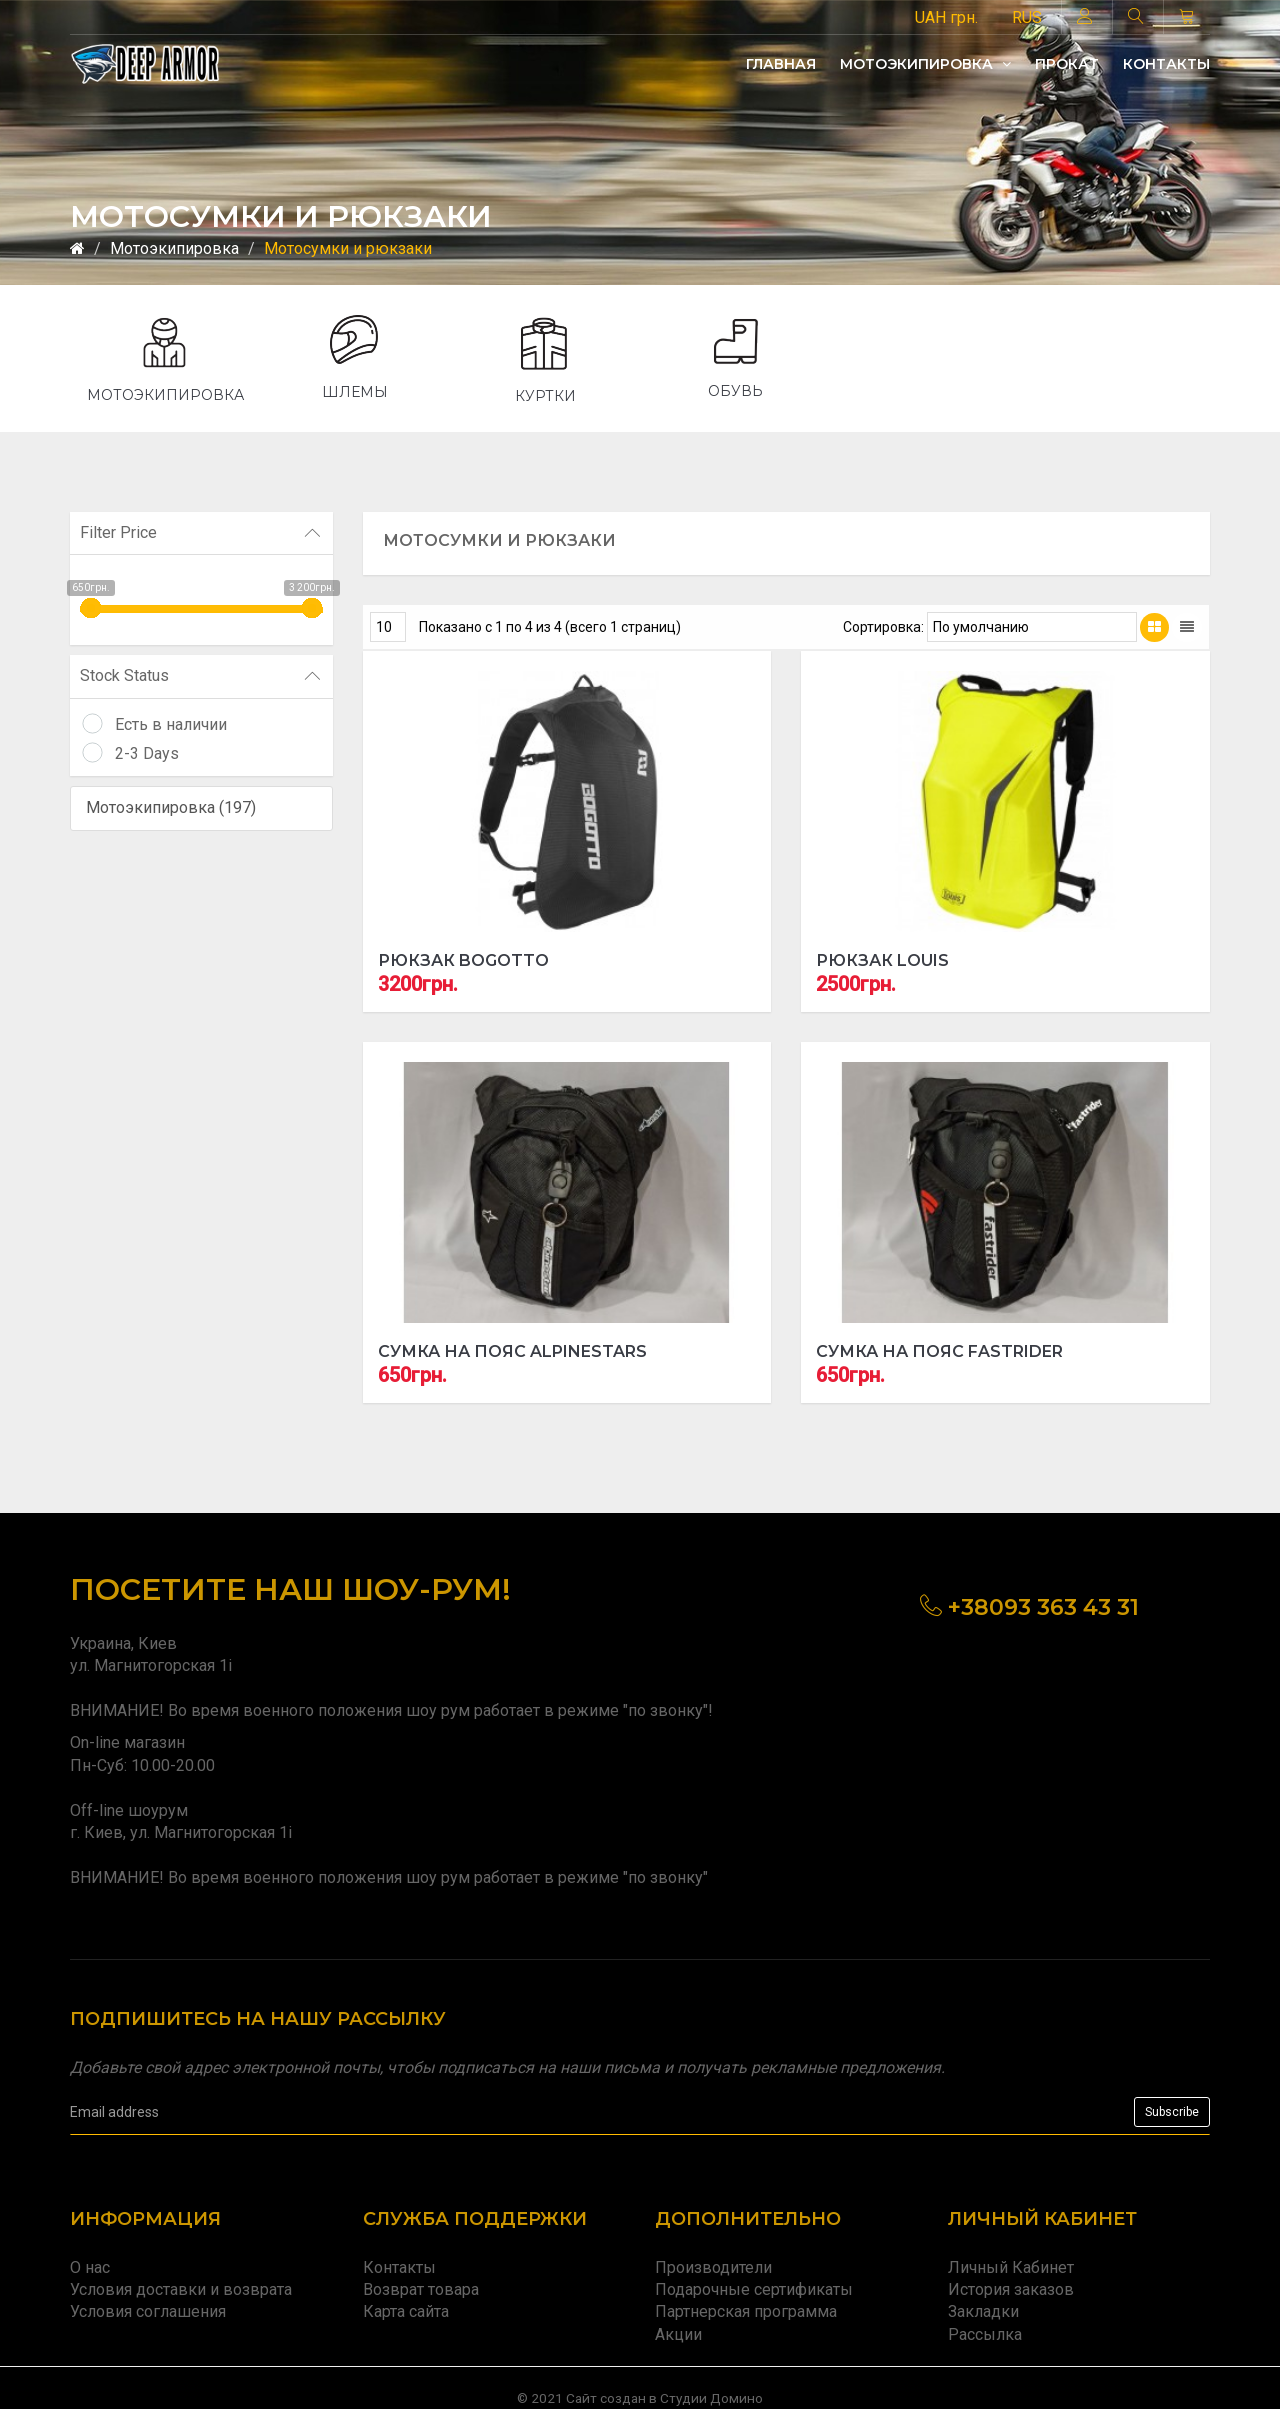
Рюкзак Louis (882, 960)
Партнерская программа (746, 2311)
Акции (678, 2334)
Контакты (1166, 64)
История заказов (1011, 2289)
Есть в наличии (171, 724)
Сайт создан (606, 2398)
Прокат (1067, 64)
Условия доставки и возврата (181, 2289)
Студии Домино (711, 2398)
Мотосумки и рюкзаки (348, 248)
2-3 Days (147, 753)
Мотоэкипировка (925, 64)
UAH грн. (946, 17)
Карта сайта (406, 2311)
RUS (1027, 17)
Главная (781, 64)
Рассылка (985, 2334)
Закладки (983, 2311)
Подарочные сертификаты (754, 2289)
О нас (90, 2267)
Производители (713, 2267)
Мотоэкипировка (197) (171, 807)
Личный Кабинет (1011, 2267)
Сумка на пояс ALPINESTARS (512, 1351)
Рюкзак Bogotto (463, 960)
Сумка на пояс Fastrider (939, 1351)
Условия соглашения (148, 2311)
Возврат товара (421, 2289)
